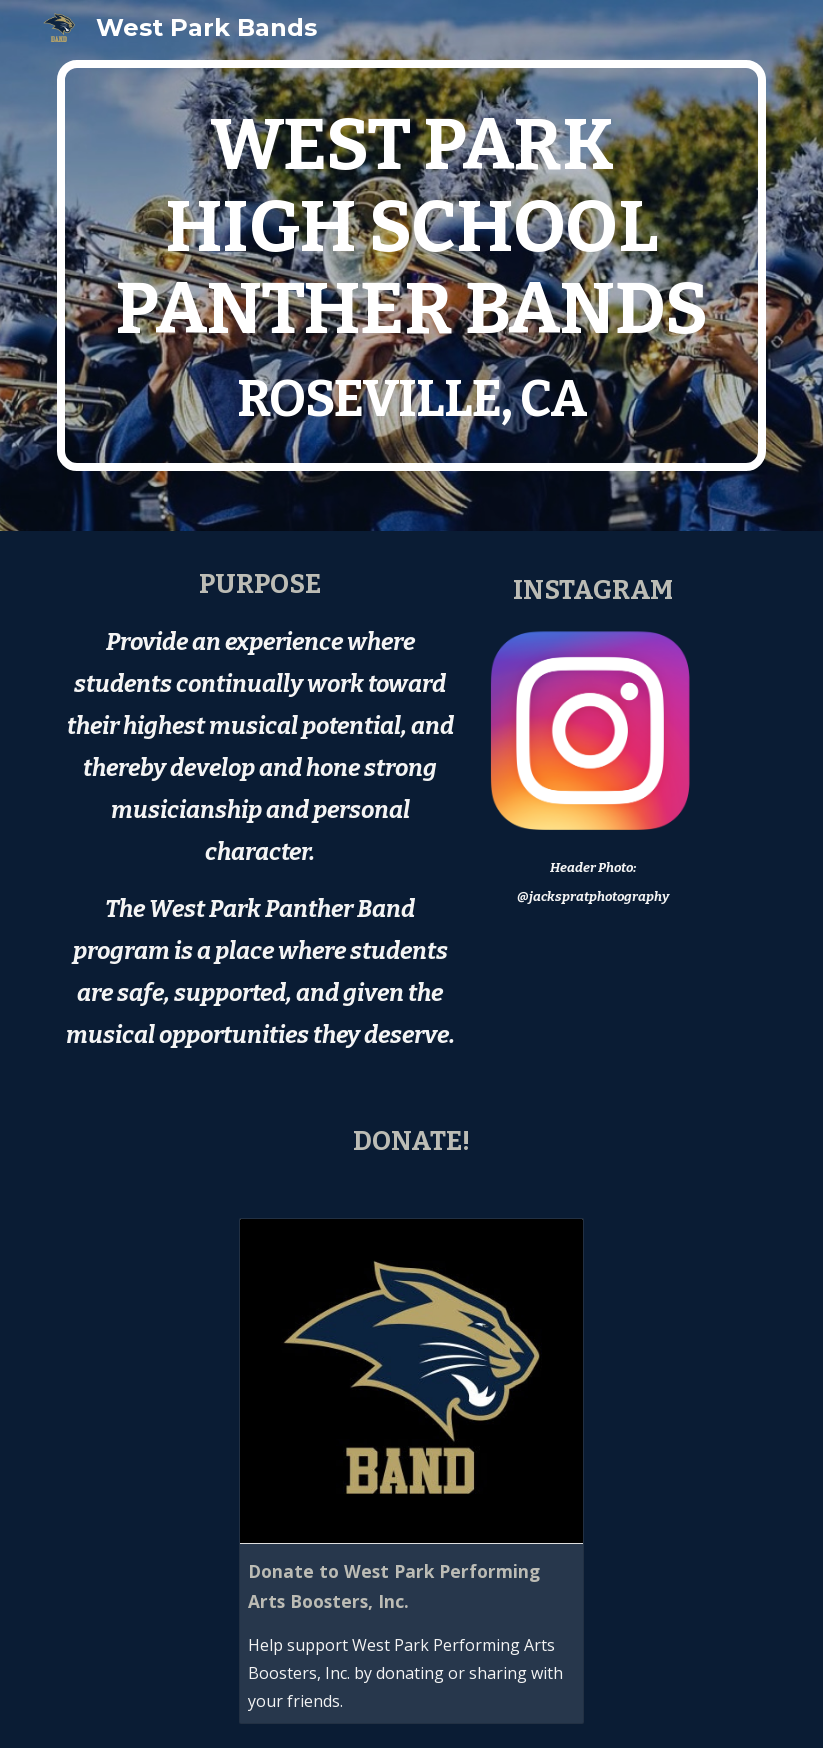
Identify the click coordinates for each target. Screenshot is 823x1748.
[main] (411, 265)
